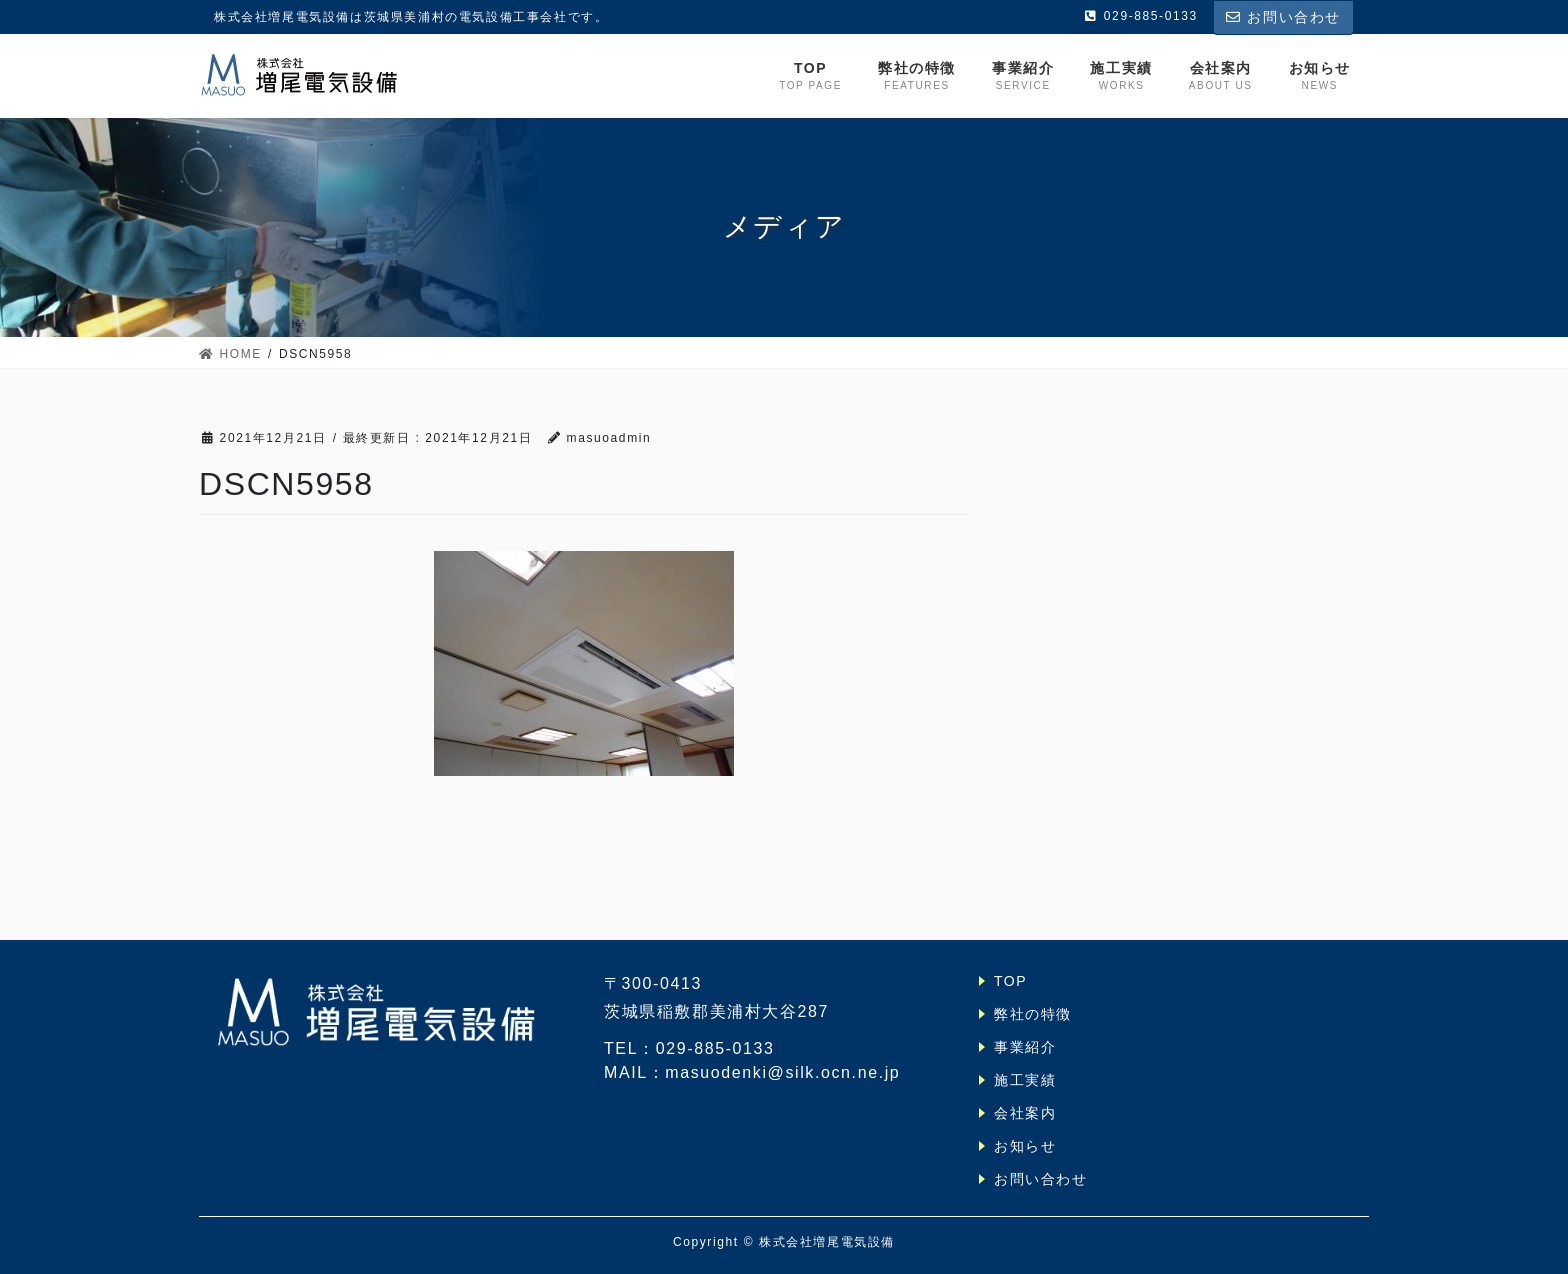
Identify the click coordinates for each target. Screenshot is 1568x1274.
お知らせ (1025, 1146)
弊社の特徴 (1033, 1014)
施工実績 (1025, 1080)
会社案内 (1025, 1113)
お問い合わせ (1283, 17)
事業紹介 (1025, 1047)
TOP (1010, 981)
